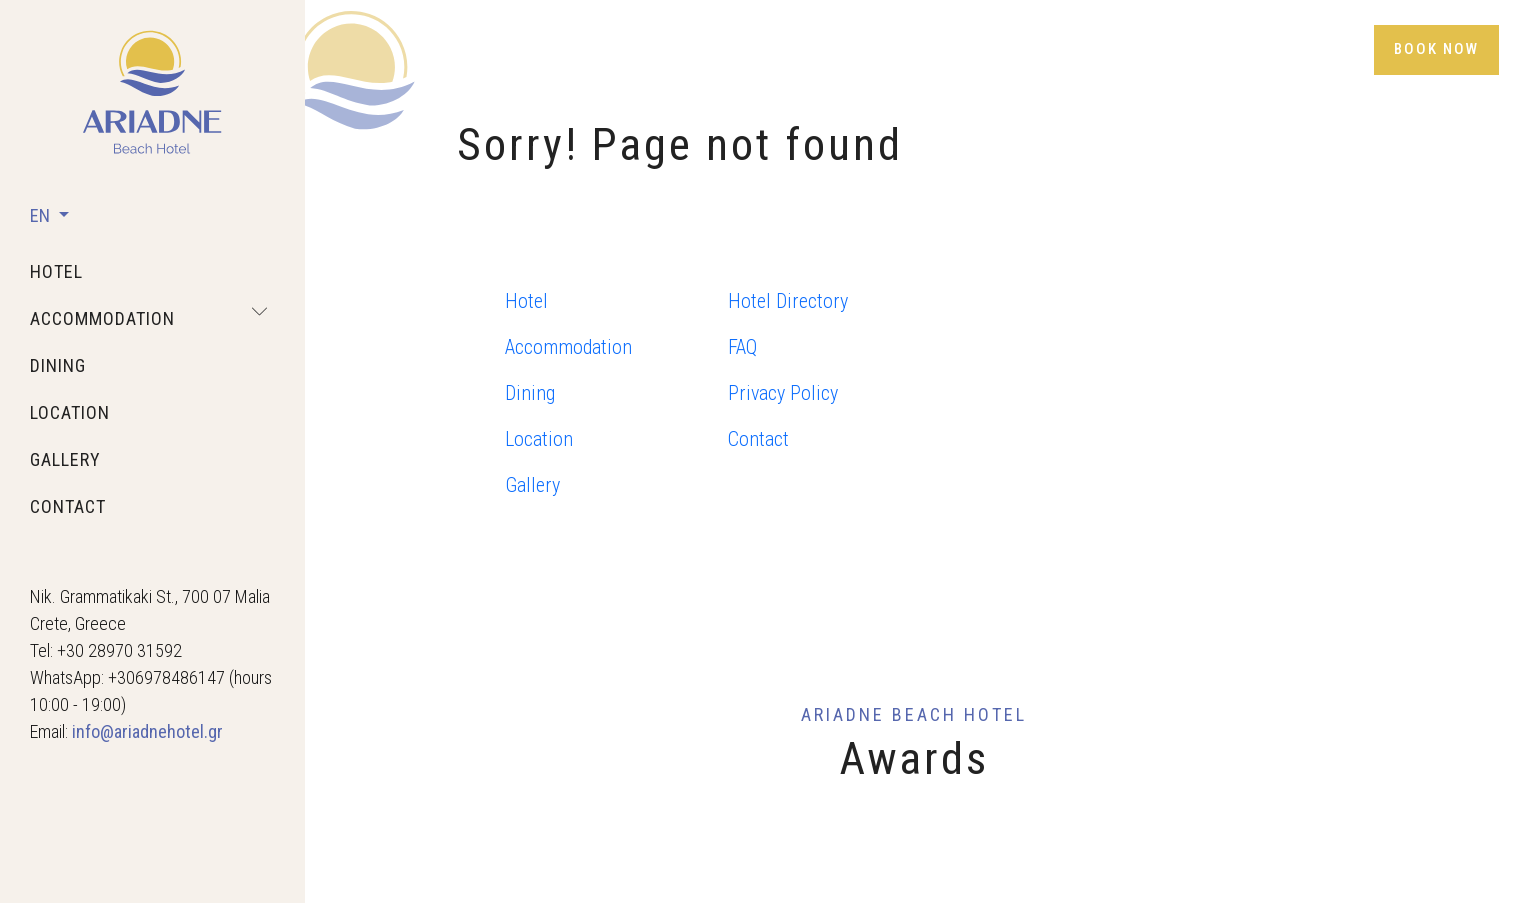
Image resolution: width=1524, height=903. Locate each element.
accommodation (102, 318)
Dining (530, 393)
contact (68, 506)
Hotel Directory (788, 301)
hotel (56, 271)
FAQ (742, 347)
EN (42, 215)
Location (539, 439)
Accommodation (568, 347)
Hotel (526, 301)
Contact (758, 439)
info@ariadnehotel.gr (147, 731)
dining (58, 365)
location (70, 412)
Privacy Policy (783, 393)
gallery (65, 459)
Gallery (532, 485)
